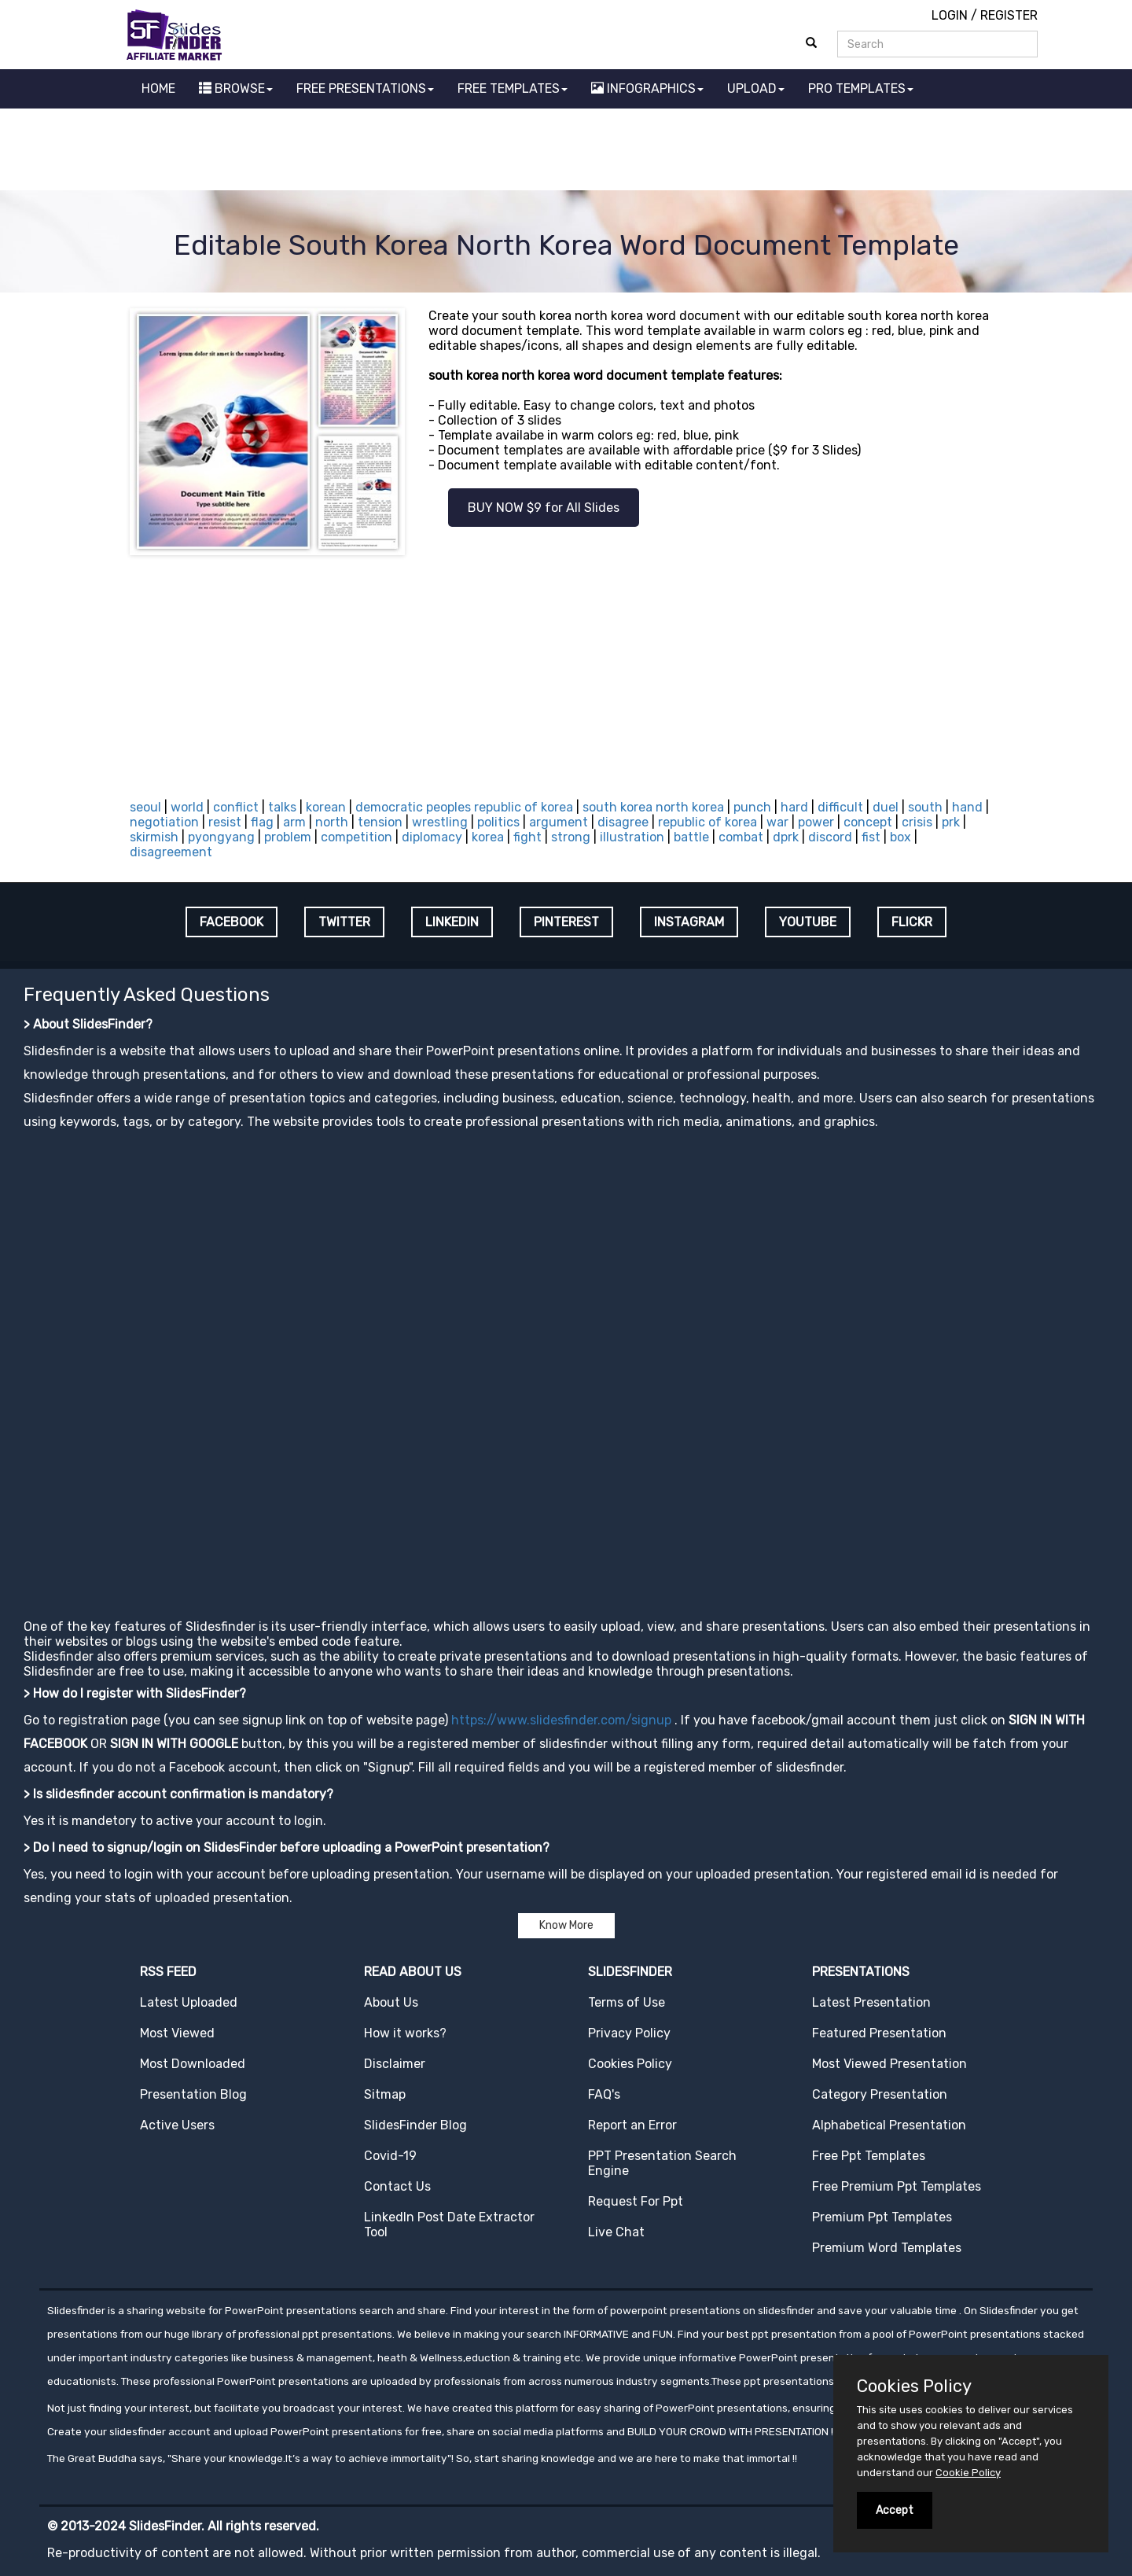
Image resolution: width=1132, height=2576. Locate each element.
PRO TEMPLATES (860, 88)
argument (558, 822)
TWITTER (344, 921)
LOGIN (950, 15)
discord (830, 837)
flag (262, 822)
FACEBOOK (231, 921)
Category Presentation (879, 2094)
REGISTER (1009, 15)
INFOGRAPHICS (647, 88)
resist (224, 822)
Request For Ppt (635, 2201)
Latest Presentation (871, 2002)
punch (752, 807)
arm (294, 822)
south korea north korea (653, 807)
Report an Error (632, 2125)
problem (287, 837)
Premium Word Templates (886, 2247)
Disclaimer (394, 2063)
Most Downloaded (192, 2063)
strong (570, 837)
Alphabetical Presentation (889, 2125)
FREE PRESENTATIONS (365, 88)
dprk (786, 837)
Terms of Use (626, 2002)
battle (691, 837)
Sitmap (385, 2094)
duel (886, 807)
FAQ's (604, 2094)
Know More (566, 1925)
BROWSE (236, 88)
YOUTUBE (807, 921)
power (816, 822)
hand (967, 807)
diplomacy (432, 837)
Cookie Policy (968, 2472)
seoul (145, 807)
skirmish (154, 837)
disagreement (171, 852)
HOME (158, 88)
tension (380, 822)
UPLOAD (756, 88)
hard (794, 807)
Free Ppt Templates (868, 2155)
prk (951, 822)
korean (326, 807)
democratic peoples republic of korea (464, 807)
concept (867, 822)
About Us (391, 2002)
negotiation (164, 822)
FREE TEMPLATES (513, 88)
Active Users (177, 2125)
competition (356, 837)
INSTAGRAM (689, 921)
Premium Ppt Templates (882, 2217)
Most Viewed (177, 2033)
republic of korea (707, 822)
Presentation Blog (193, 2094)
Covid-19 (390, 2155)
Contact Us (397, 2186)
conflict (236, 807)
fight (527, 837)
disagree (623, 822)
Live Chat (616, 2232)
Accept (894, 2510)
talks (282, 807)
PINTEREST (566, 921)
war (777, 822)
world (187, 807)
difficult (840, 807)
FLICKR (911, 921)
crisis (917, 822)
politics (498, 822)
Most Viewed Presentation (889, 2063)
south (925, 807)
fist (871, 837)
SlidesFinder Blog (415, 2125)
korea (488, 837)
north (331, 822)
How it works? (405, 2033)
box (900, 837)
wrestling (440, 822)
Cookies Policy (630, 2063)
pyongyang (221, 837)
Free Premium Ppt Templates (896, 2186)
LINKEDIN (452, 921)
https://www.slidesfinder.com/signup (561, 1720)
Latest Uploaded (188, 2002)
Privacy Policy (629, 2033)
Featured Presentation (879, 2033)
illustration (632, 837)
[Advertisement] (566, 151)
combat (741, 837)
